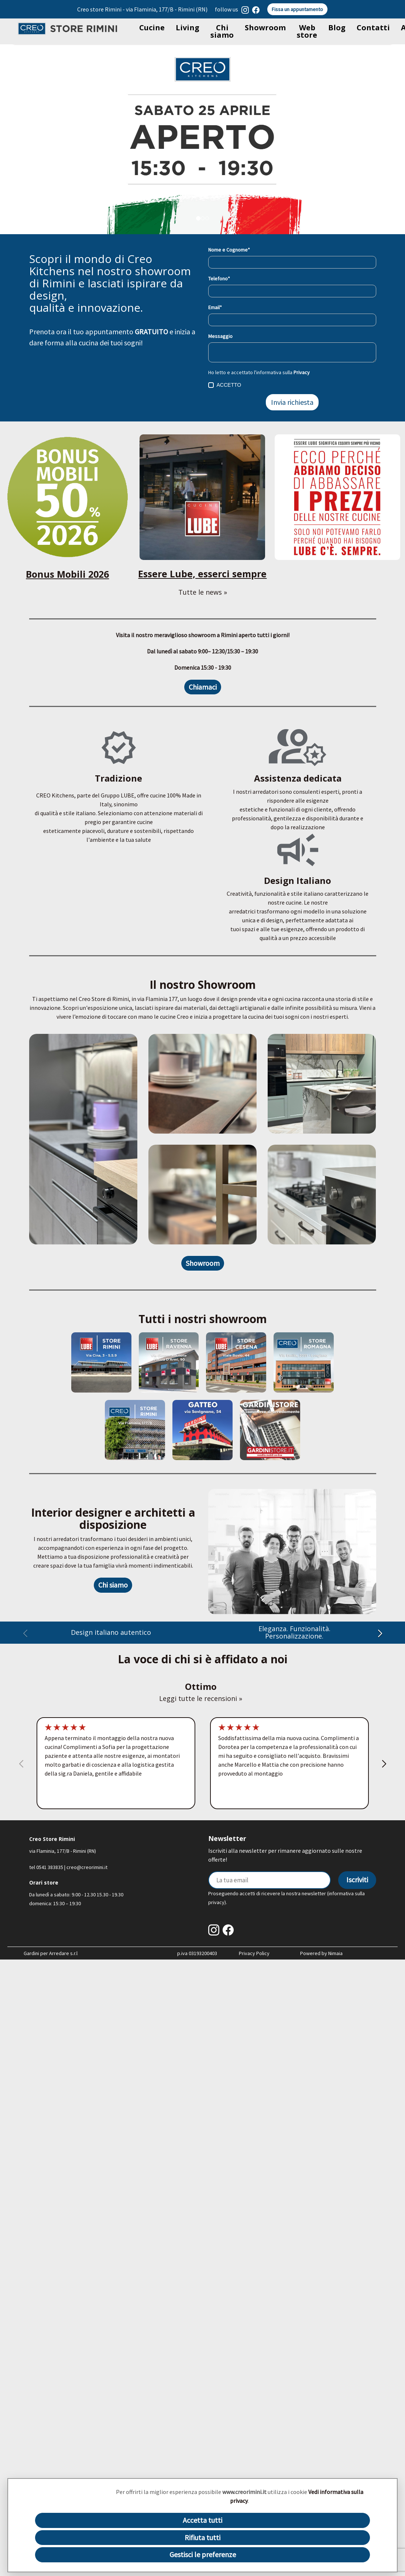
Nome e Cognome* (229, 249)
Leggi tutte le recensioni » (200, 1698)
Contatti (373, 28)
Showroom (265, 28)
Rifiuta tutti (202, 2537)
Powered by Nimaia (321, 1953)
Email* (215, 307)
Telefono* (219, 278)
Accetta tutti (202, 2520)
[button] (380, 1635)
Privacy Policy (254, 1953)
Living (187, 28)
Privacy (302, 372)
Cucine (152, 28)
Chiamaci (203, 686)
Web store (307, 31)
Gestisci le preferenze (202, 2554)
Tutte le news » (202, 592)
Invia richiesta (292, 402)
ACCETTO (224, 385)
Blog (337, 28)
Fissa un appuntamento (297, 9)
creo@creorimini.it (86, 1867)
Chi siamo (222, 31)
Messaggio (220, 336)
